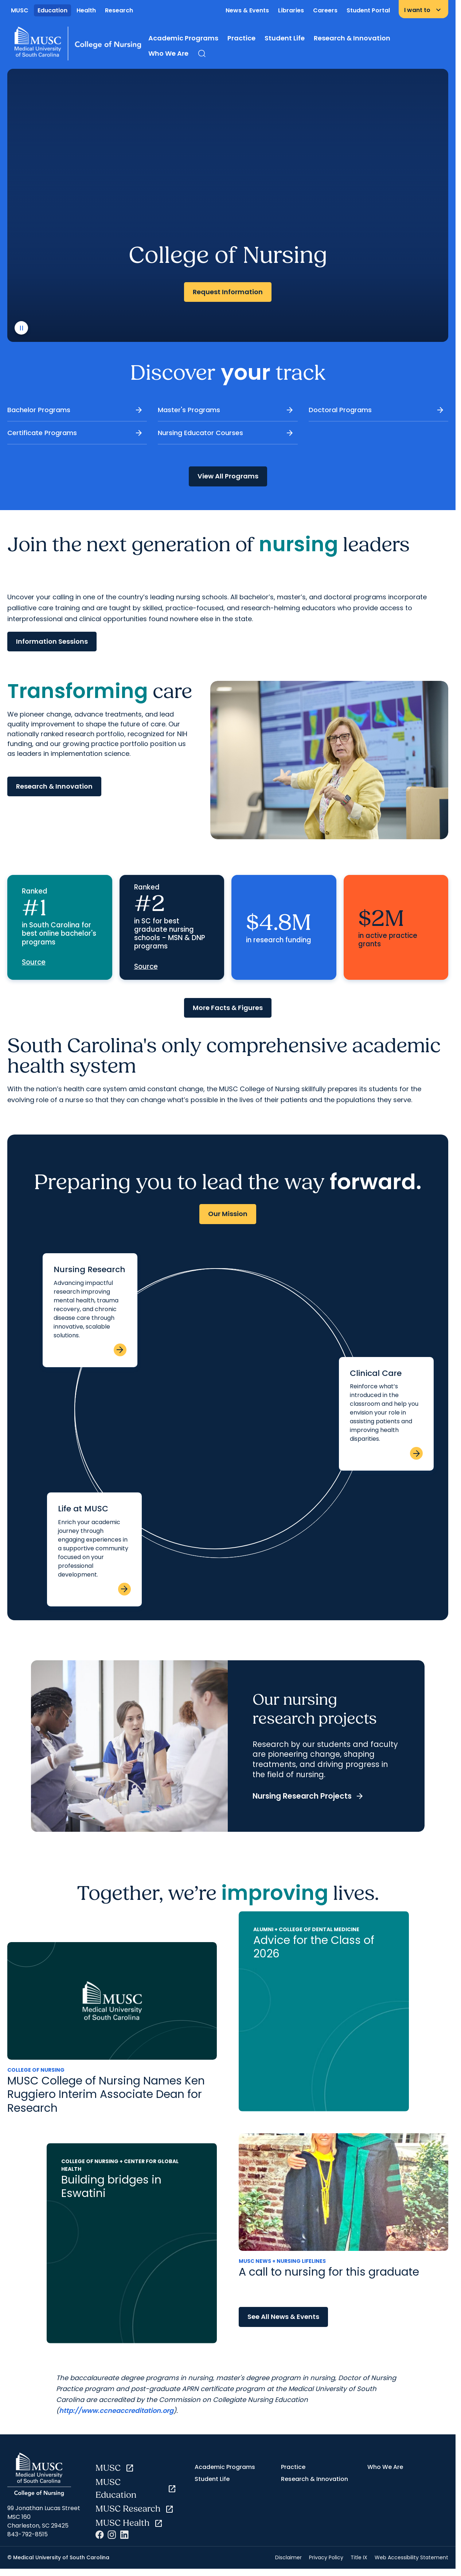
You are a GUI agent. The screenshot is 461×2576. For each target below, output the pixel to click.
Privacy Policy (326, 2557)
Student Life (285, 38)
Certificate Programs (75, 433)
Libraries (291, 10)
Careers (325, 10)
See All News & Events (283, 2316)
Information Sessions (52, 641)
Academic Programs (183, 38)
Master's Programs (226, 410)
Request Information (228, 291)
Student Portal (368, 10)
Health (86, 10)
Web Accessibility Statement (411, 2557)
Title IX (359, 2557)
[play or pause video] (21, 328)
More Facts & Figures (228, 1007)
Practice (241, 38)
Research (119, 10)
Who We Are (168, 53)
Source (34, 962)
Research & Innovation (352, 38)
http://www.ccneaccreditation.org (116, 2410)
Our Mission (227, 1214)
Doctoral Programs (377, 410)
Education (52, 10)
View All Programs (228, 476)
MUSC (19, 10)
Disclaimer (288, 2557)
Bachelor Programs (75, 410)
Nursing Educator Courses (226, 433)
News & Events (247, 10)
